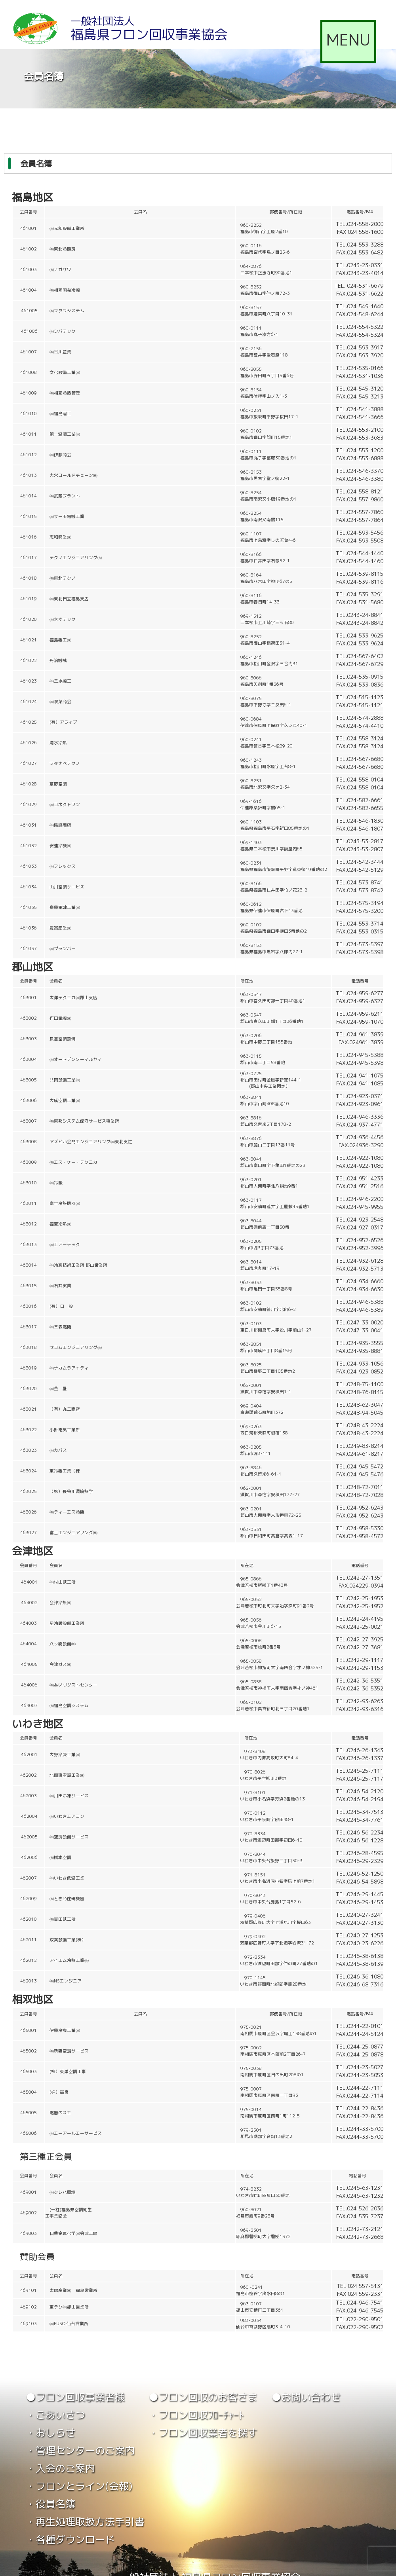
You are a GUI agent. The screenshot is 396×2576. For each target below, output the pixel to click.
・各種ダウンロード (70, 2539)
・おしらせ (50, 2432)
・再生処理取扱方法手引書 (85, 2522)
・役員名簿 (50, 2504)
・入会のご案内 (60, 2468)
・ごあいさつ (55, 2415)
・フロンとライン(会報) (79, 2486)
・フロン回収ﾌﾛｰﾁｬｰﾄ (196, 2415)
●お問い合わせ (306, 2397)
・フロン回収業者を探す (202, 2432)
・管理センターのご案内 (80, 2450)
